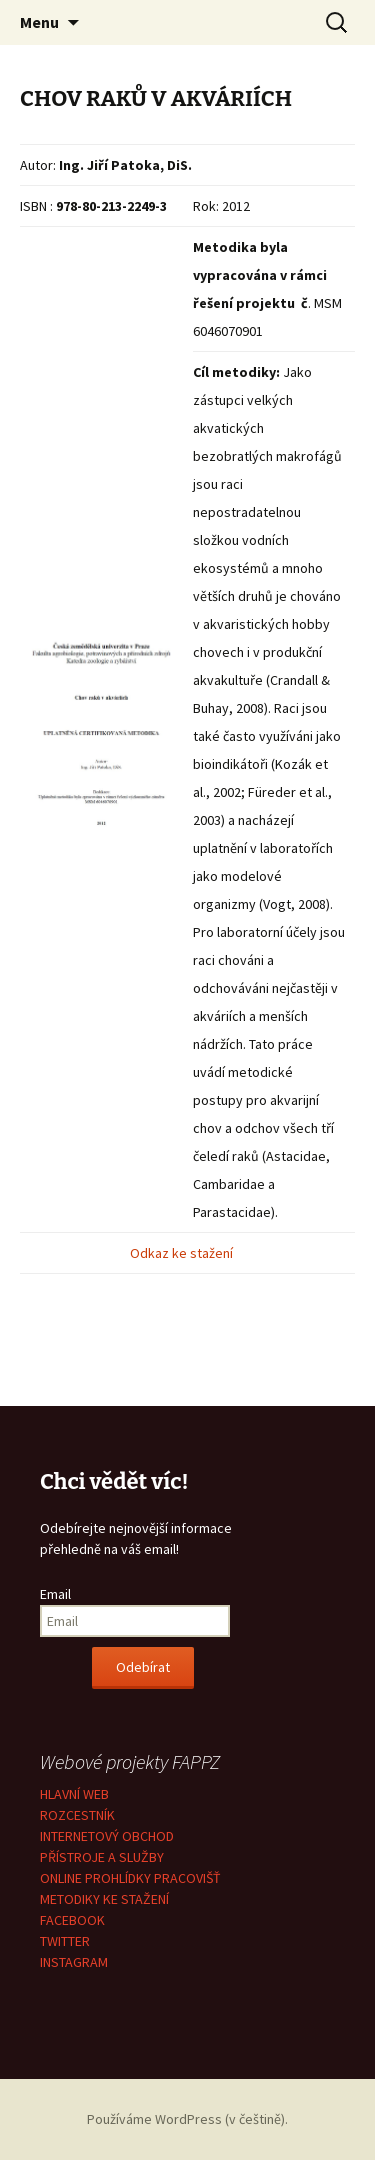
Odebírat (143, 1667)
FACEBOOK (72, 1920)
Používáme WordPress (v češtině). (187, 2119)
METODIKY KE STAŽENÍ (104, 1899)
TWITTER (65, 1941)
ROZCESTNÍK (77, 1815)
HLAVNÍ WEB (74, 1794)
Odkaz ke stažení (183, 1253)
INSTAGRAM (74, 1962)
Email (55, 1594)
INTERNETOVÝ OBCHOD (107, 1836)
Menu (39, 22)
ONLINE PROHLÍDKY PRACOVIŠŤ (130, 1878)
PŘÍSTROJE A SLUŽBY (102, 1857)
